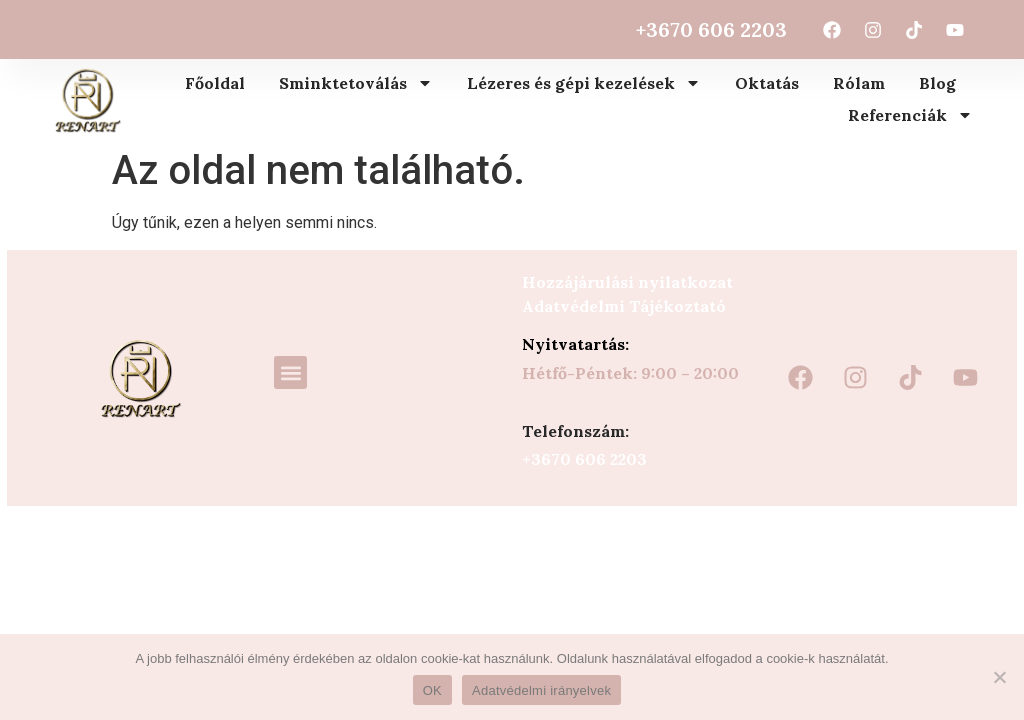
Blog (937, 83)
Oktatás (767, 83)
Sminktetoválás (356, 83)
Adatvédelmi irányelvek (541, 690)
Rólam (859, 83)
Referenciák (910, 115)
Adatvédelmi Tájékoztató (624, 306)
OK (432, 690)
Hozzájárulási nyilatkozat (627, 282)
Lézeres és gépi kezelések (584, 83)
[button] (290, 372)
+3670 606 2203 (711, 29)
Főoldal (215, 83)
